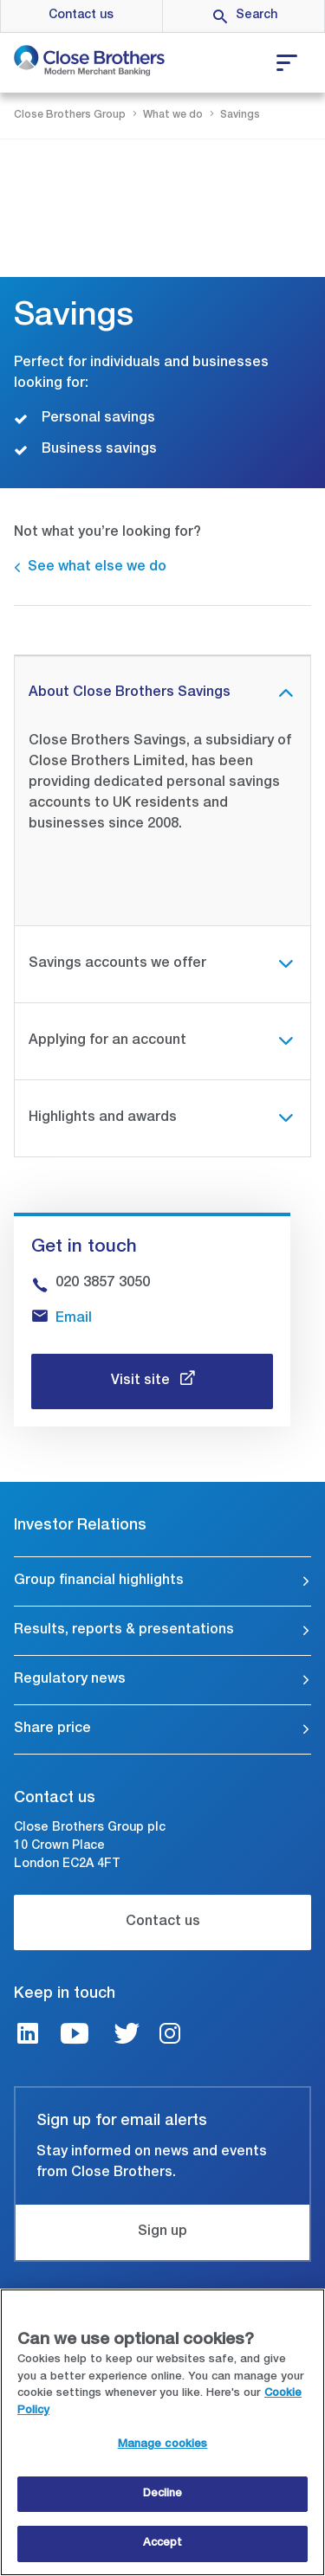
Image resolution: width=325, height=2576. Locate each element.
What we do (173, 115)
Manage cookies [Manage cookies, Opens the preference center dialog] (163, 2444)
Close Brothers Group (70, 115)
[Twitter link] (126, 2036)
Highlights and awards (103, 1118)
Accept (163, 2543)
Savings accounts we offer (117, 964)
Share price (52, 1729)
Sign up (162, 2232)
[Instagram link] (170, 2036)
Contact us (81, 16)
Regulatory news (70, 1680)
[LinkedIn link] (28, 2036)
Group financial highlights (99, 1581)
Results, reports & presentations (124, 1631)
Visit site (142, 1381)
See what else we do (97, 568)
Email (73, 1319)
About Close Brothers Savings (130, 693)
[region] (162, 2432)
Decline (163, 2494)
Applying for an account (107, 1041)
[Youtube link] (74, 2036)
